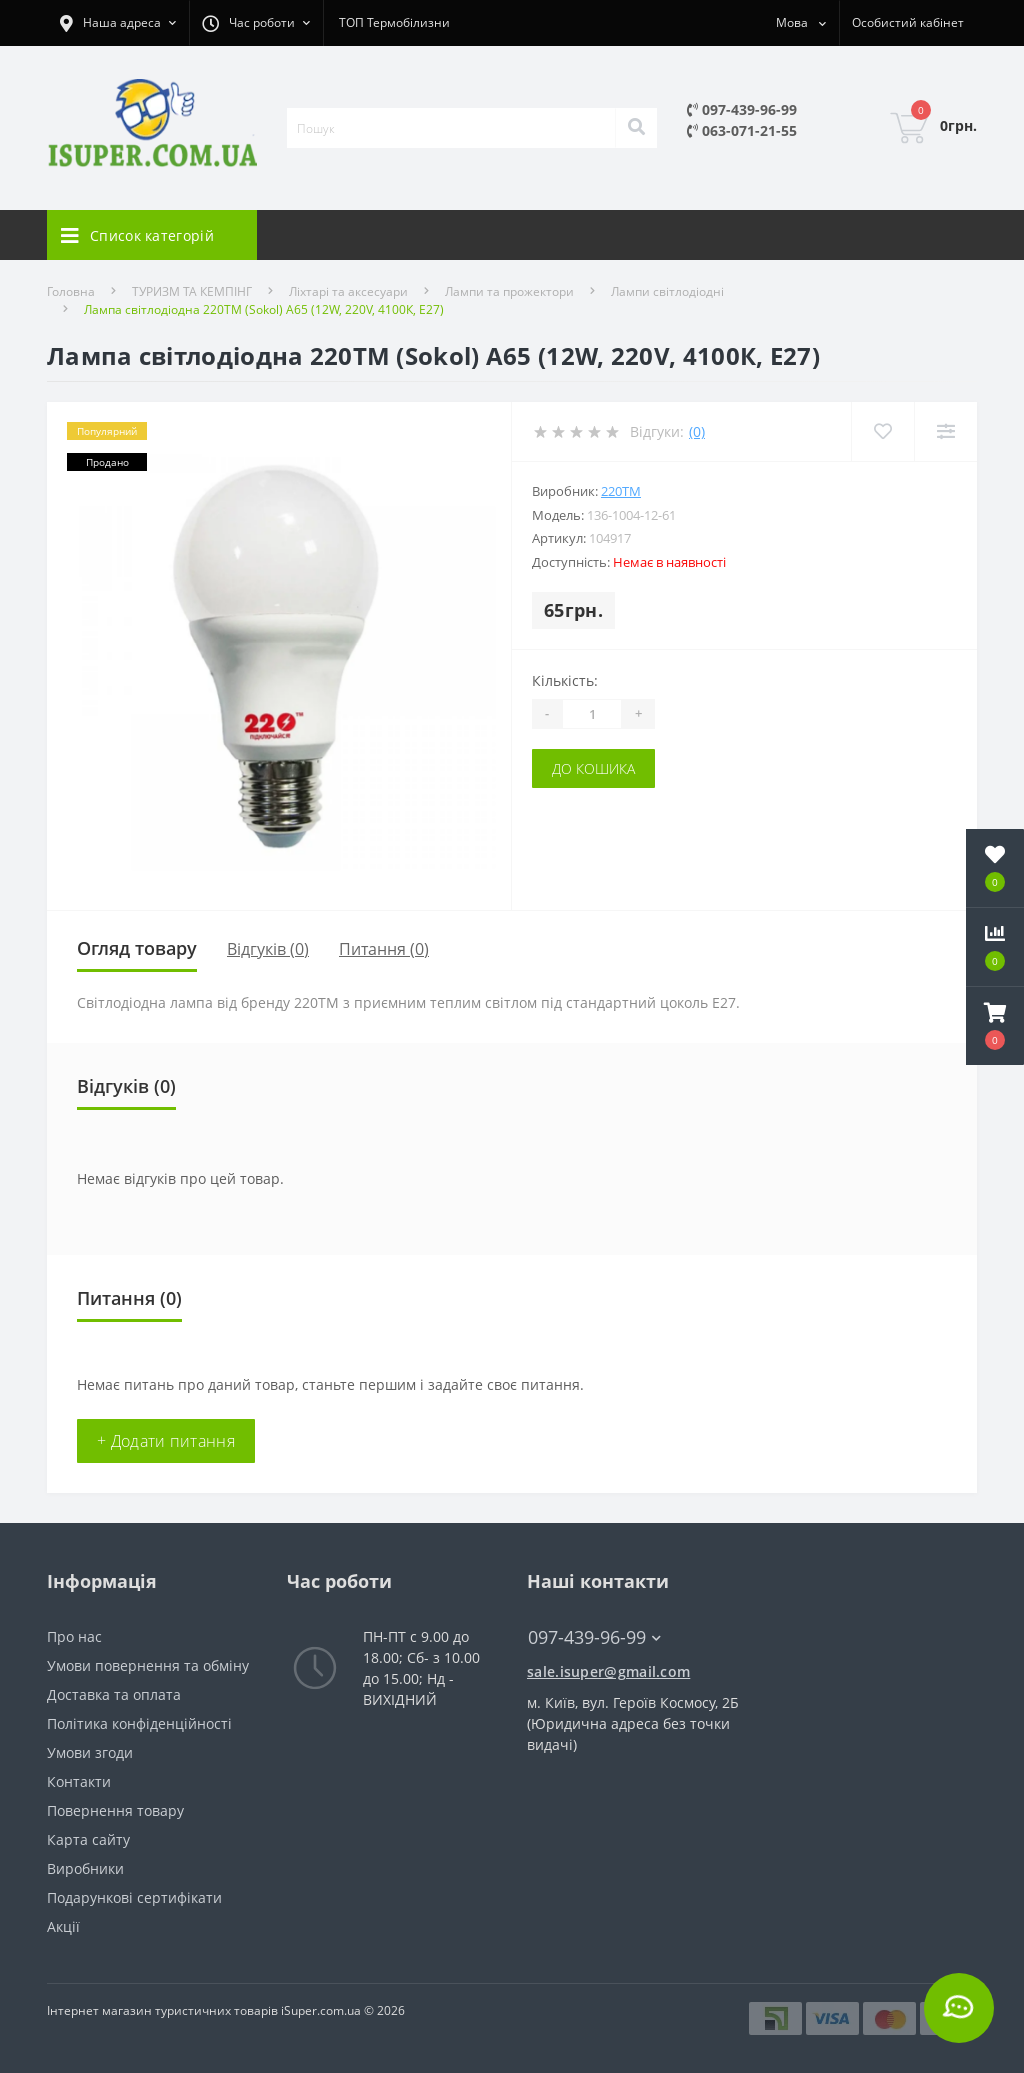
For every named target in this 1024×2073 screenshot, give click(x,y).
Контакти (79, 1781)
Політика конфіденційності (139, 1723)
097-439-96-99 (742, 109)
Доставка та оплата (114, 1694)
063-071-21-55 (742, 130)
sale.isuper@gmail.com (608, 1671)
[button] (995, 1026)
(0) (697, 431)
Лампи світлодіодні (667, 291)
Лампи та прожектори (509, 291)
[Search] (636, 128)
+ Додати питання (166, 1441)
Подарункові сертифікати (134, 1897)
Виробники (85, 1868)
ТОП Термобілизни (394, 22)
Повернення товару (115, 1810)
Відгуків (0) (268, 949)
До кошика (593, 768)
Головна (71, 291)
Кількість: (565, 680)
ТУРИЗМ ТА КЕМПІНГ (192, 291)
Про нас (74, 1636)
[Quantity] (592, 714)
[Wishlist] (882, 431)
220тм (621, 491)
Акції (63, 1926)
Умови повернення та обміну (148, 1665)
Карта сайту (88, 1839)
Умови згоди (90, 1752)
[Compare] (945, 431)
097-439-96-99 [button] (594, 1637)
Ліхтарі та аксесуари (348, 291)
